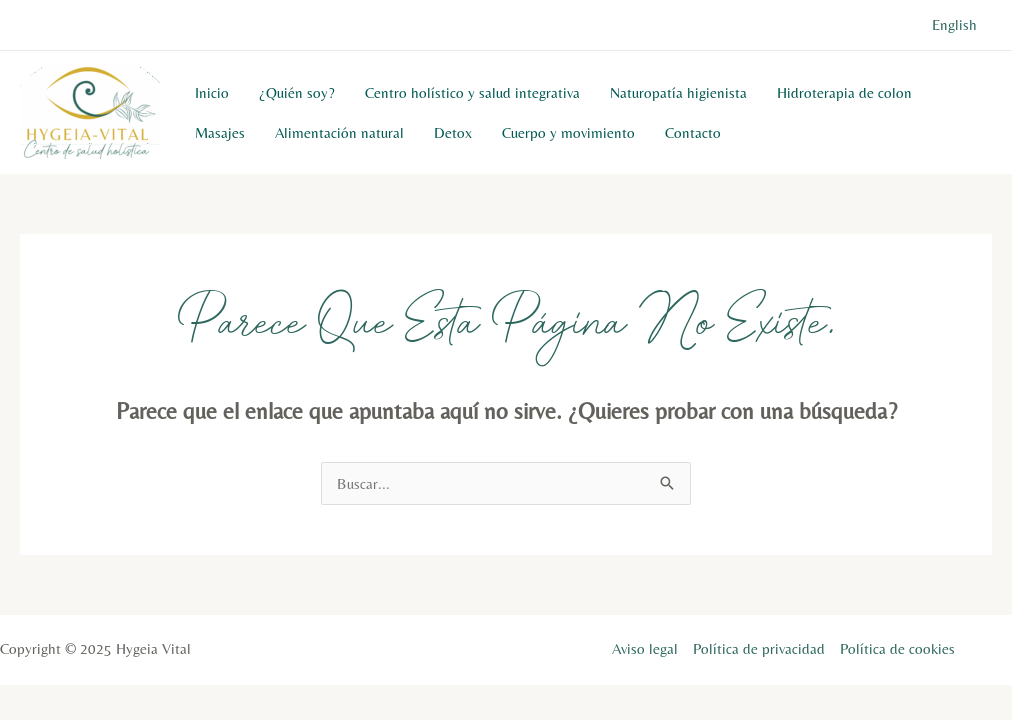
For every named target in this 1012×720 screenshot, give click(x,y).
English (954, 24)
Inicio (212, 92)
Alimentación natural (339, 132)
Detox (453, 132)
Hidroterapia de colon (844, 92)
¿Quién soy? (297, 92)
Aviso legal (645, 648)
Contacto (693, 132)
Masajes (220, 132)
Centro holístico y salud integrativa (472, 92)
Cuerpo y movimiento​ (568, 132)
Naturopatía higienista (678, 92)
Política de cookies (897, 648)
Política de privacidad (759, 648)
